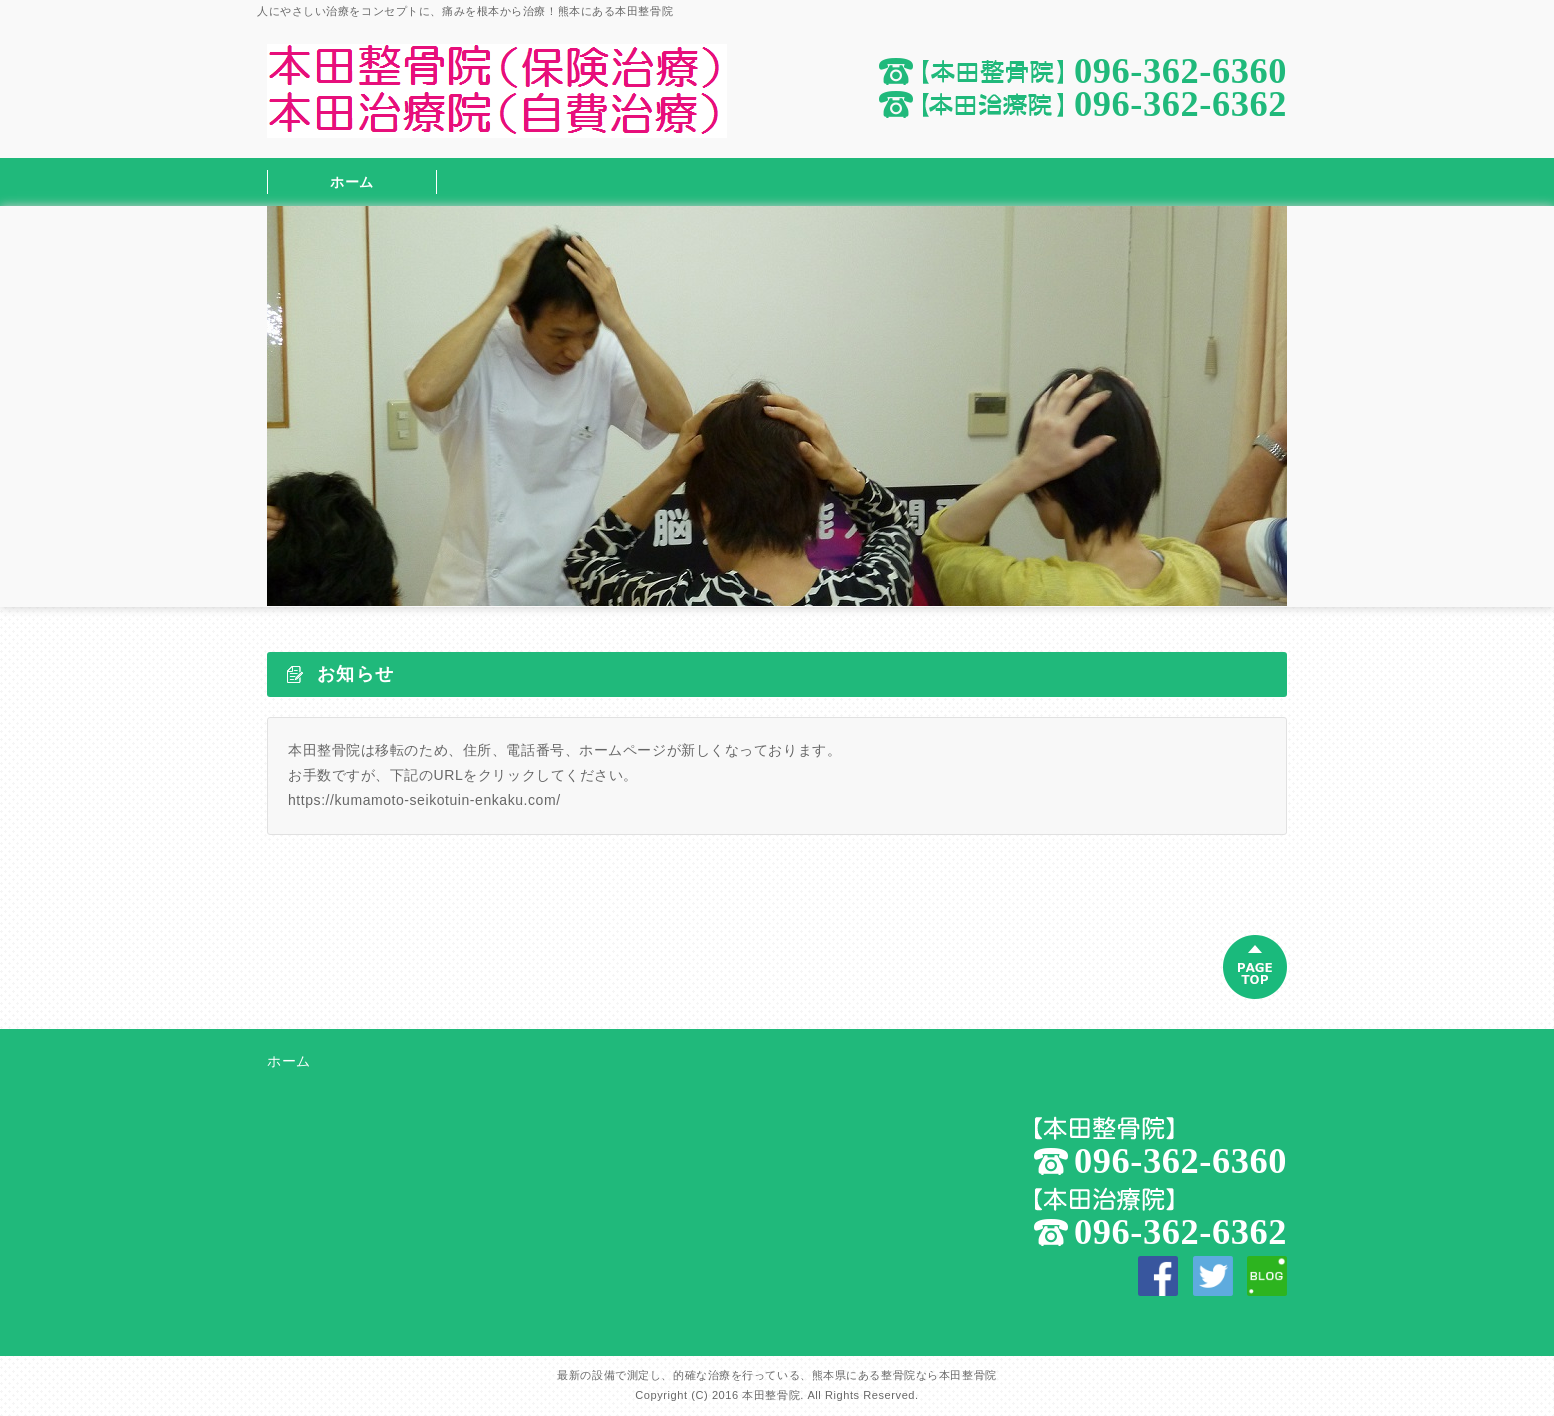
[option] (777, 406)
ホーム (352, 182)
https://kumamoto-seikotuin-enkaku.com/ (424, 800)
